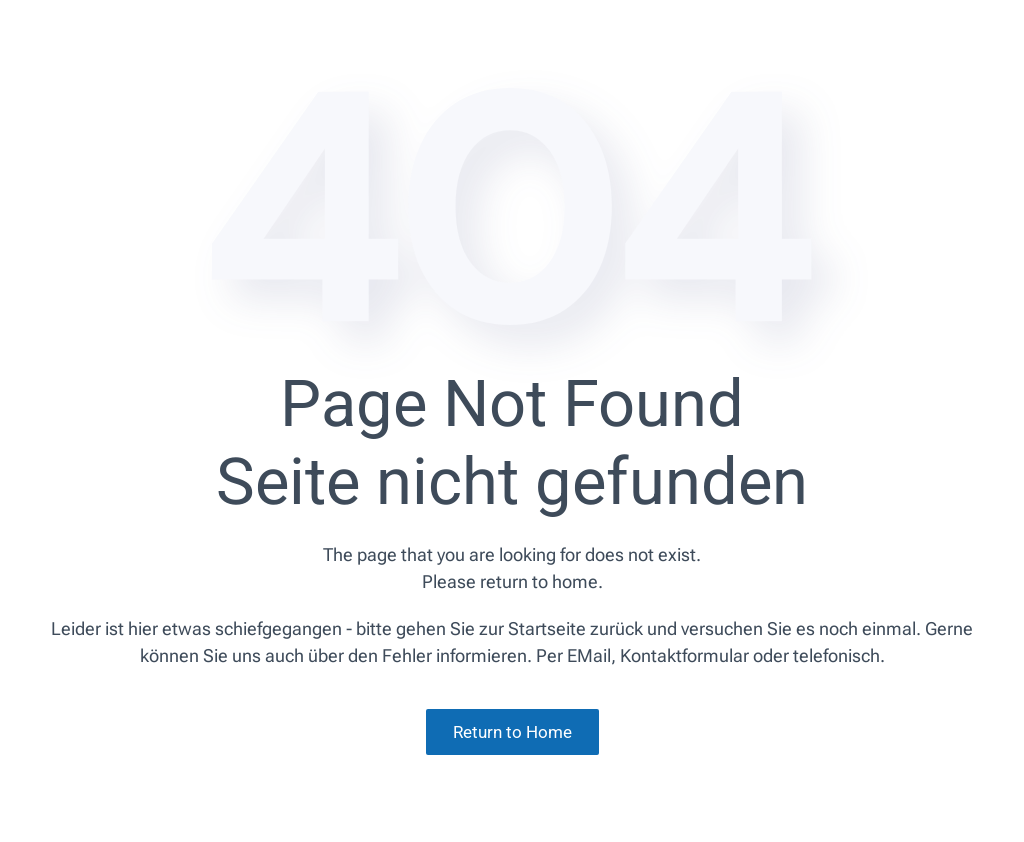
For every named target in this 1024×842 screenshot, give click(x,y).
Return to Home (512, 732)
